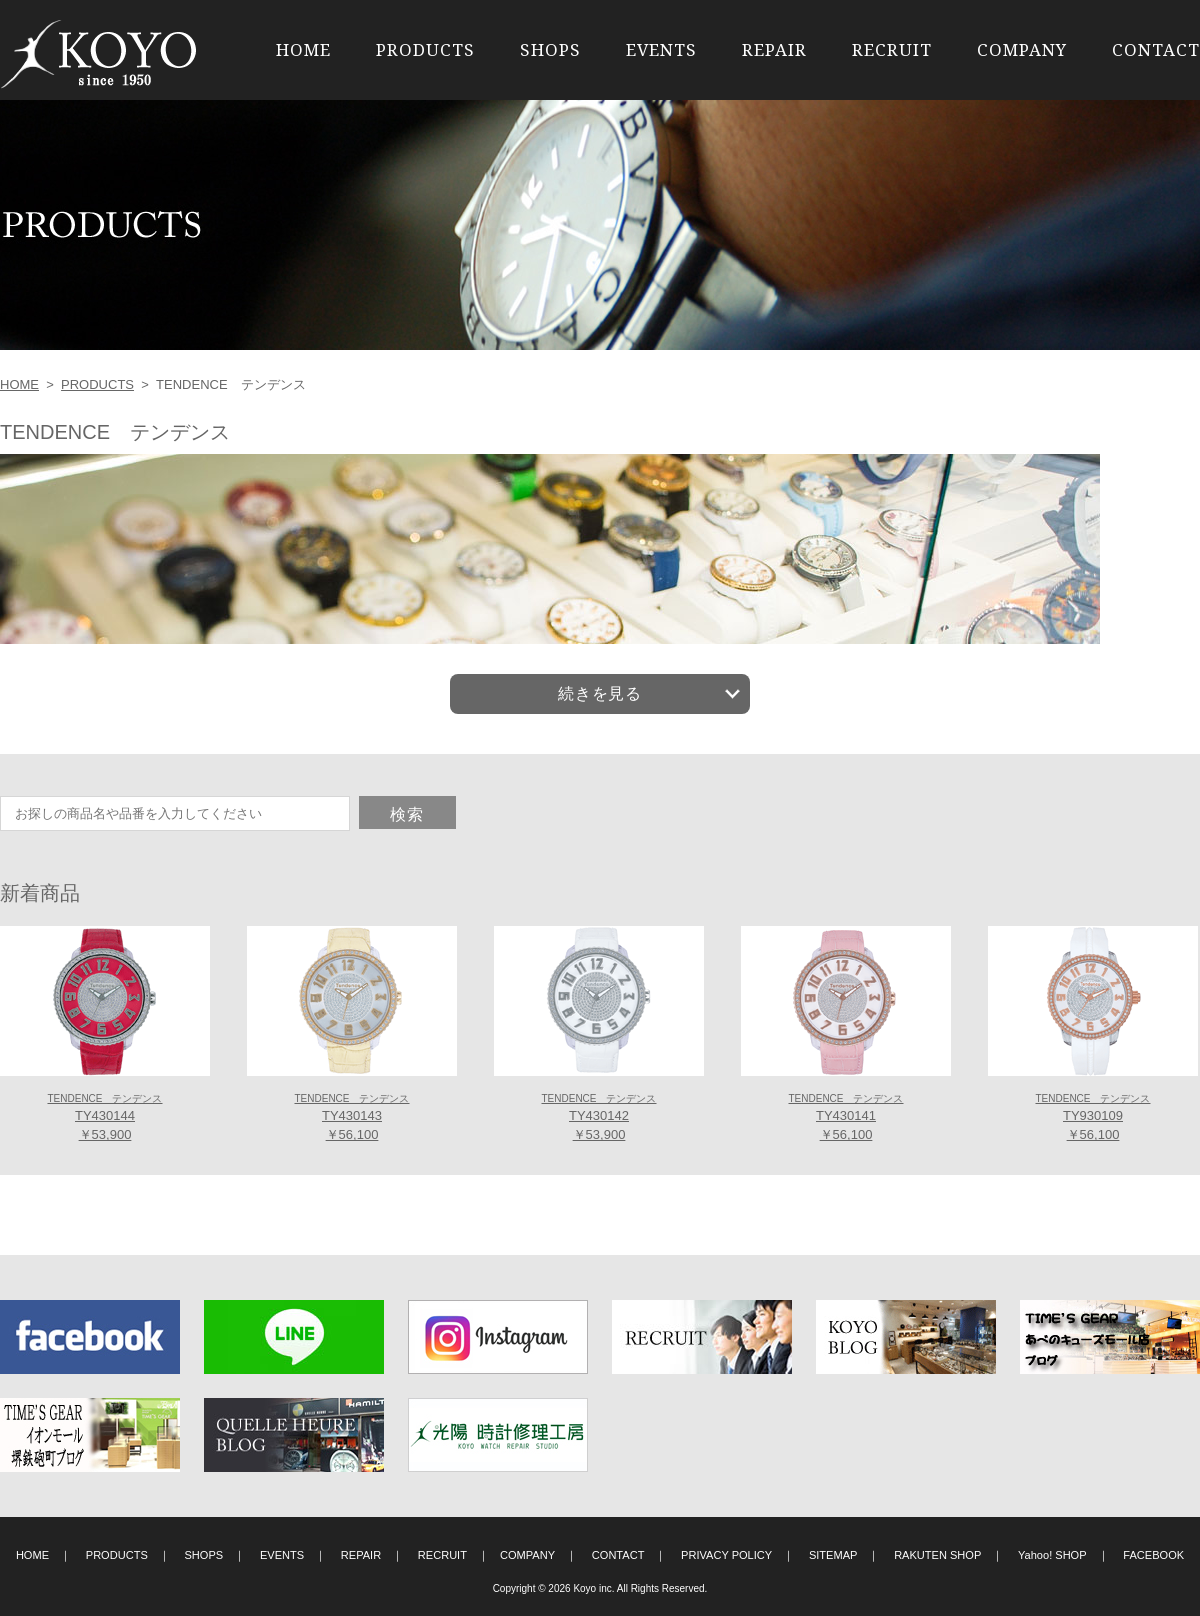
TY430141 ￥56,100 (845, 1118)
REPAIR (774, 49)
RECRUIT (892, 49)
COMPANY (1022, 49)
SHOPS (550, 49)
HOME (303, 49)
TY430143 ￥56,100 (351, 1118)
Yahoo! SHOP (1052, 1555)
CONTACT (1156, 49)
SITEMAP (833, 1555)
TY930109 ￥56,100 (1092, 1118)
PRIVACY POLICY (726, 1555)
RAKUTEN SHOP (937, 1555)
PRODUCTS (425, 49)
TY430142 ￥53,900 (598, 1118)
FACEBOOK (1153, 1555)
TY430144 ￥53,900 (104, 1118)
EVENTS (661, 49)
